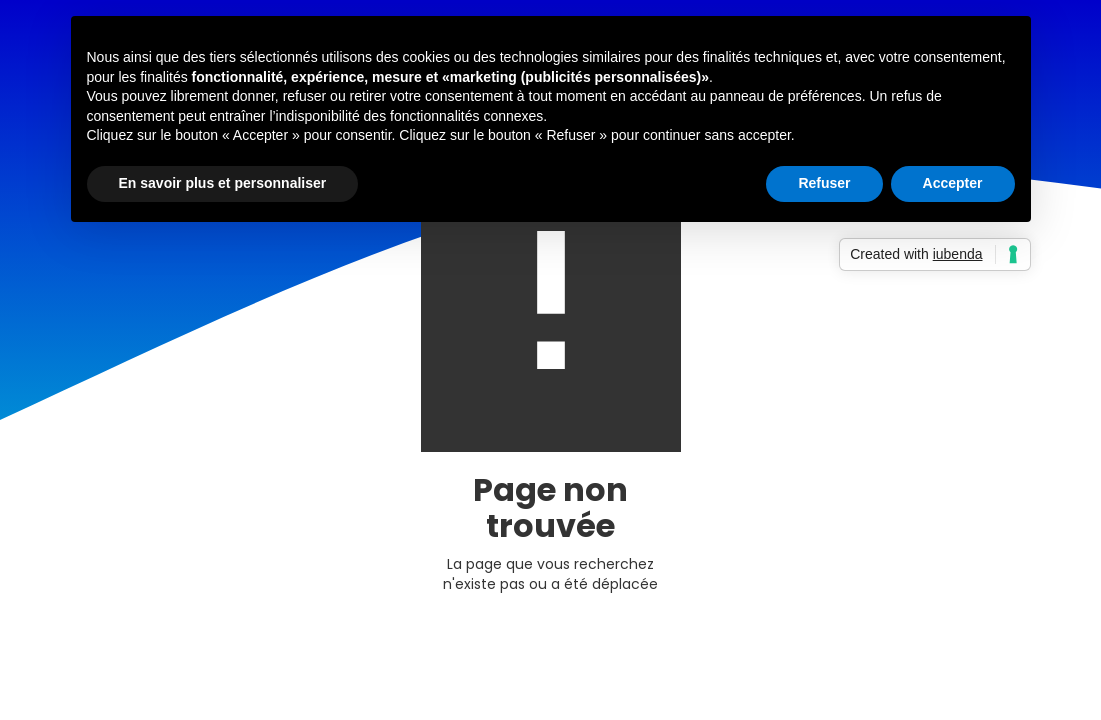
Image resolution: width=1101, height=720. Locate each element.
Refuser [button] (824, 183)
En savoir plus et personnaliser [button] (223, 183)
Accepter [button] (953, 183)
